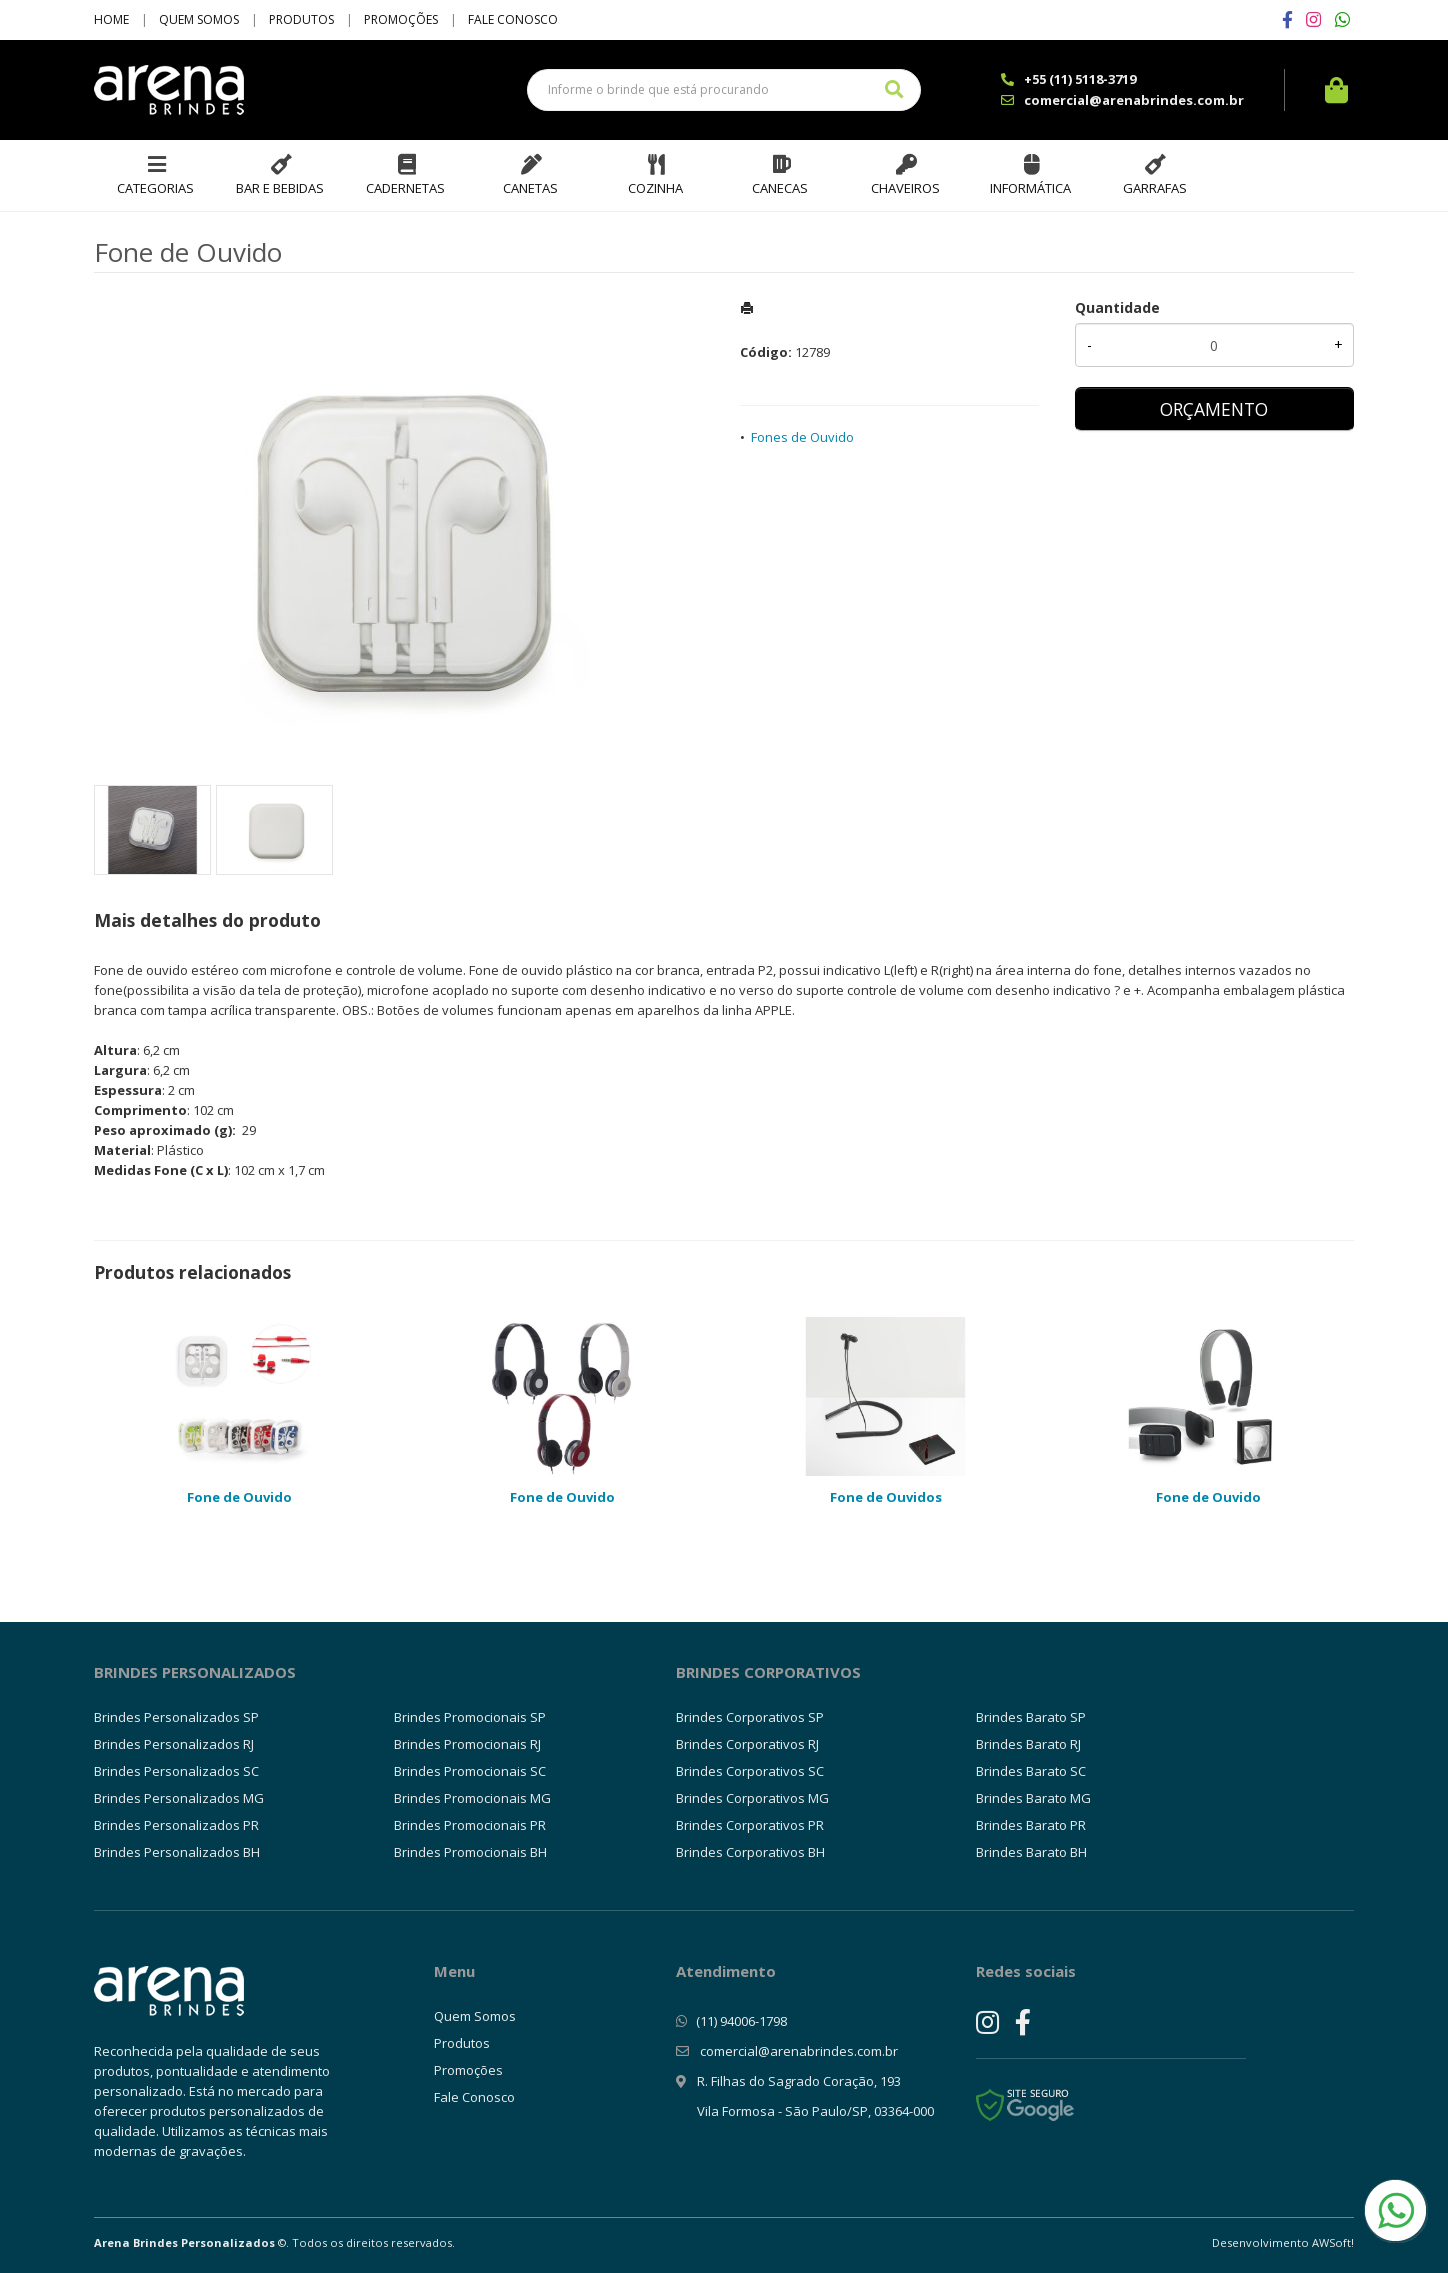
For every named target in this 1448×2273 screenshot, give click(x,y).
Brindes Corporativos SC (750, 1771)
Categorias (155, 188)
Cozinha (655, 188)
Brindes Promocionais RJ (467, 1744)
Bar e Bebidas (280, 188)
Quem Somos (199, 19)
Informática (1030, 188)
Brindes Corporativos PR (750, 1825)
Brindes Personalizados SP (176, 1717)
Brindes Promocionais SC (470, 1771)
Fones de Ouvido (802, 437)
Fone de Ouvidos (886, 1497)
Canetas (530, 188)
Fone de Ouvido (239, 1497)
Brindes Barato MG (1033, 1798)
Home (111, 19)
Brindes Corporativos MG (752, 1798)
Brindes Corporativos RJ (747, 1744)
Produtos (301, 19)
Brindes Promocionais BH (470, 1852)
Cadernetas (405, 188)
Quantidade (1117, 307)
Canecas (780, 188)
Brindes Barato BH (1031, 1852)
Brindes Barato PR (1031, 1825)
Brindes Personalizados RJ (174, 1744)
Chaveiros (905, 188)
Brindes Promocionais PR (470, 1825)
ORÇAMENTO (1214, 409)
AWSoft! (1333, 2242)
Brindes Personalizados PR (176, 1825)
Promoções (401, 19)
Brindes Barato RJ (1028, 1744)
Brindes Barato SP (1031, 1717)
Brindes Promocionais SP (470, 1717)
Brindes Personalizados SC (176, 1771)
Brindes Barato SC (1031, 1771)
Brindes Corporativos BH (750, 1852)
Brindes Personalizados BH (177, 1852)
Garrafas (1155, 188)
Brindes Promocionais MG (472, 1798)
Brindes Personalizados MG (179, 1798)
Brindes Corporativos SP (750, 1717)
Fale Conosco (513, 19)
